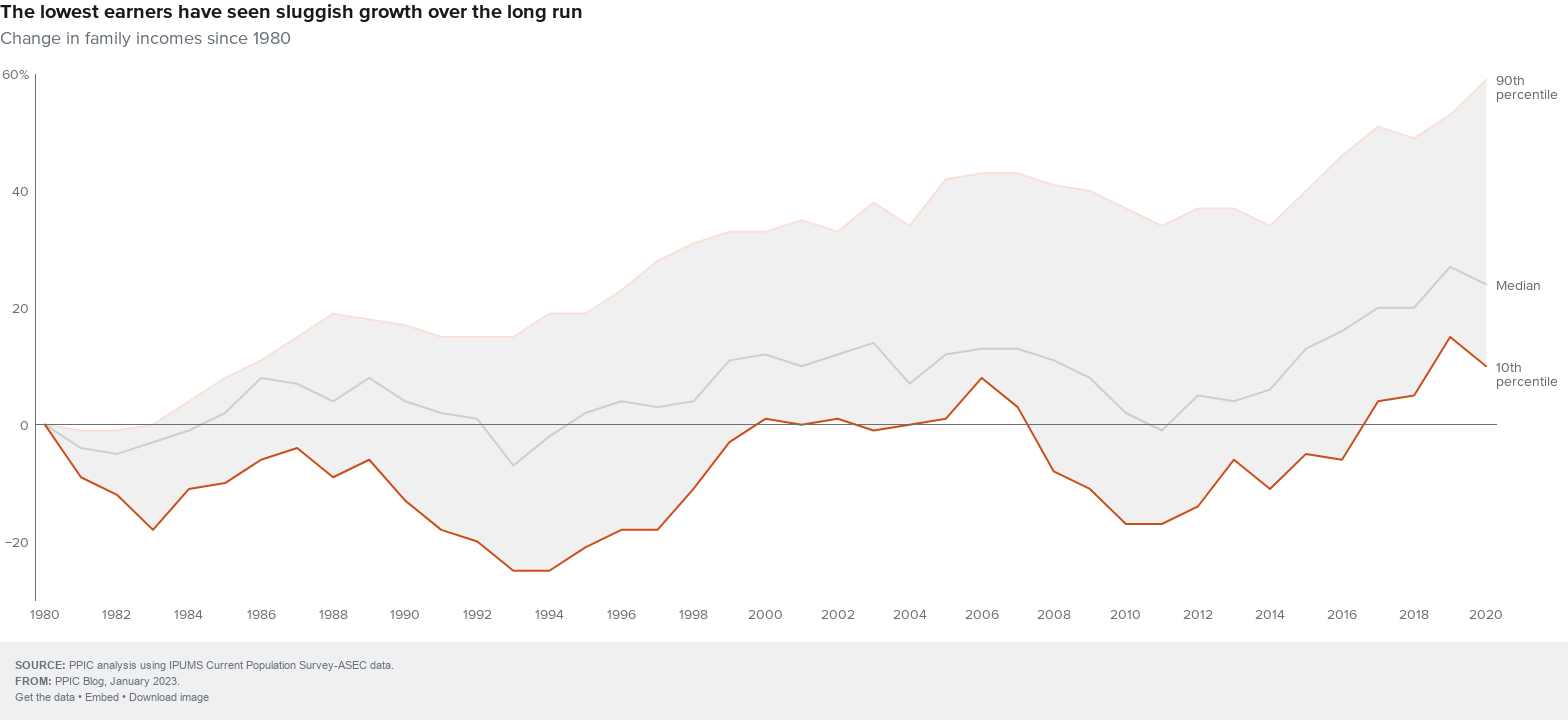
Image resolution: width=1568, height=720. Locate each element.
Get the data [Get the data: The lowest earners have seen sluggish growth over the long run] (45, 697)
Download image (169, 697)
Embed (102, 697)
